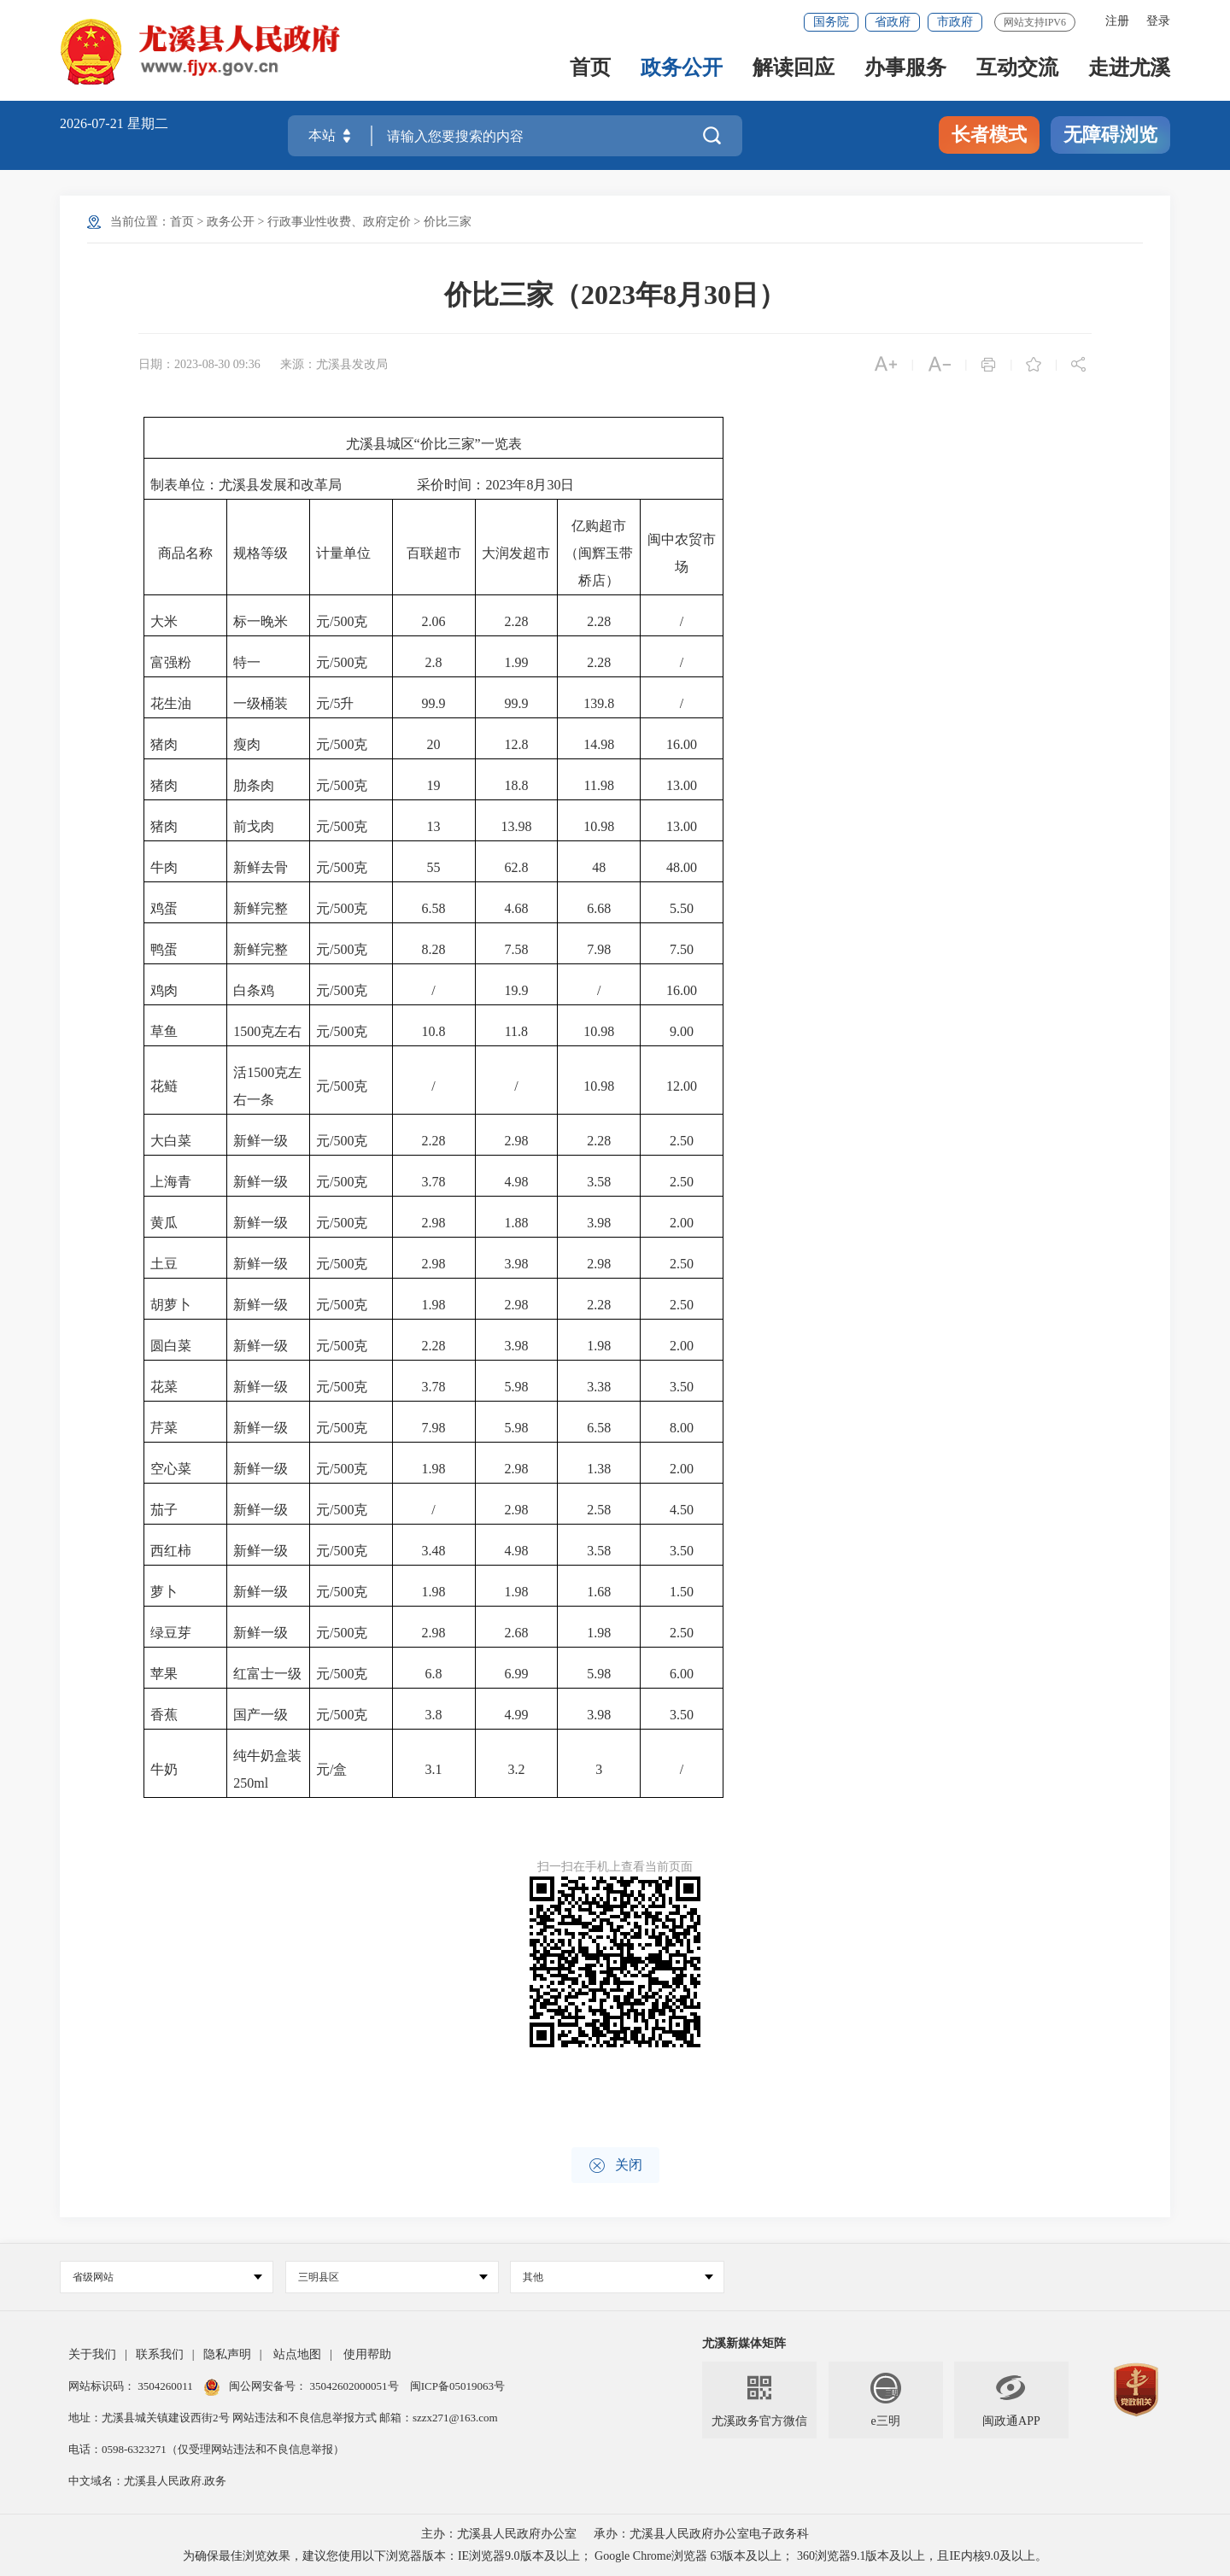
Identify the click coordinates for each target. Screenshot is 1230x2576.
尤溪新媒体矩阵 (744, 2343)
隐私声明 (227, 2354)
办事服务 (905, 69)
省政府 (893, 21)
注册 (1117, 21)
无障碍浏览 (1110, 134)
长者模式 (989, 134)
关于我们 (92, 2354)
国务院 (831, 21)
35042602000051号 (355, 2386)
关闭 (615, 2166)
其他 (617, 2277)
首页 (590, 69)
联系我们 (160, 2354)
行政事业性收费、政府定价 (339, 221)
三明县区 (393, 2277)
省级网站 (167, 2277)
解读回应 (794, 69)
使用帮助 (367, 2354)
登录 (1158, 21)
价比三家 (448, 221)
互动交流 (1017, 69)
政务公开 (682, 69)
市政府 (955, 21)
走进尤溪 (1129, 69)
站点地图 (297, 2354)
